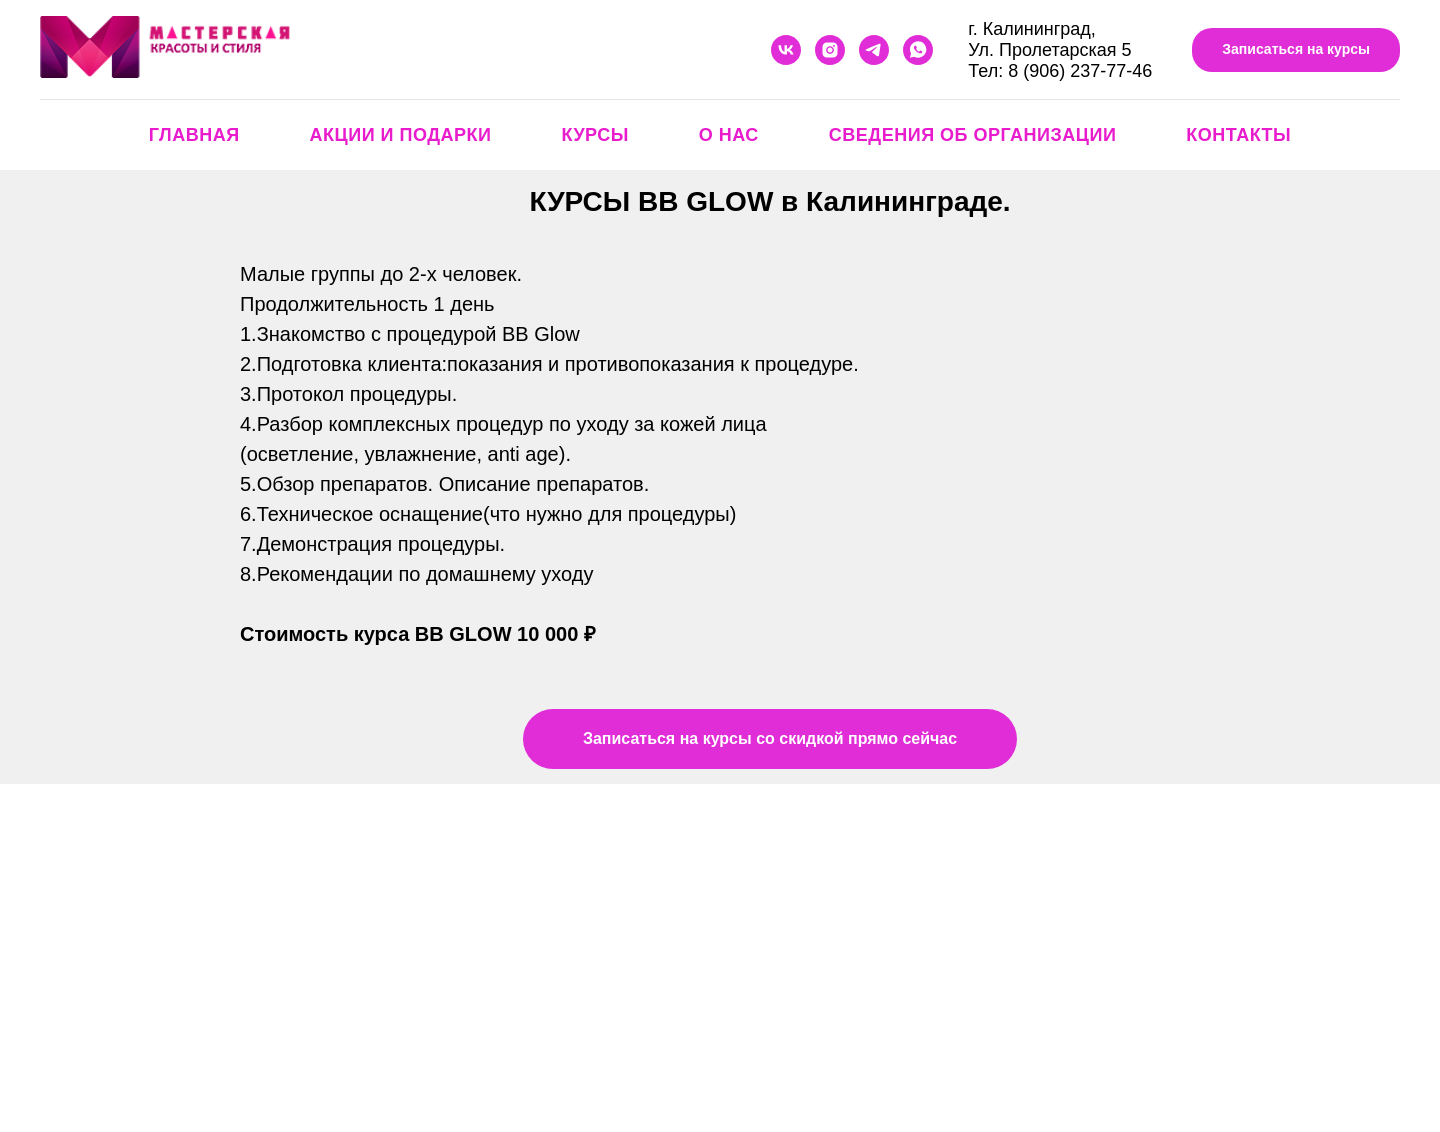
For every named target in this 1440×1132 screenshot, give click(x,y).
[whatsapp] (918, 50)
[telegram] (874, 50)
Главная (194, 135)
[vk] (786, 50)
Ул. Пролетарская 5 (1049, 50)
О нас (729, 135)
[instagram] (830, 50)
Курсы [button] (594, 135)
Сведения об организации (972, 135)
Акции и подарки (401, 135)
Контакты (1238, 135)
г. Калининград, (1031, 29)
